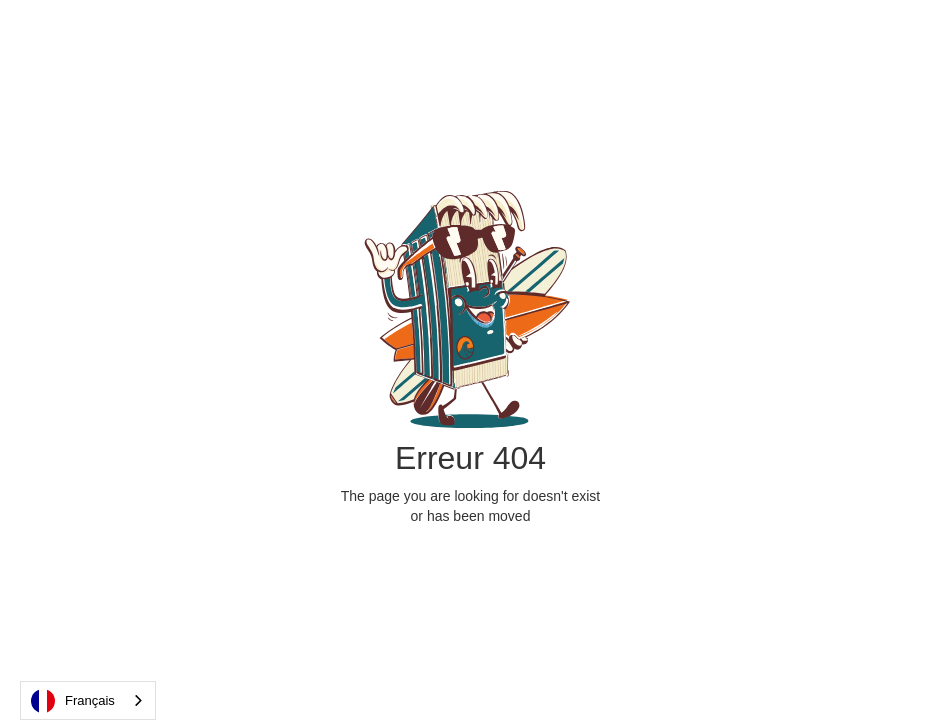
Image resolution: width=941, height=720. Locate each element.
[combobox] (88, 700)
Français (73, 701)
